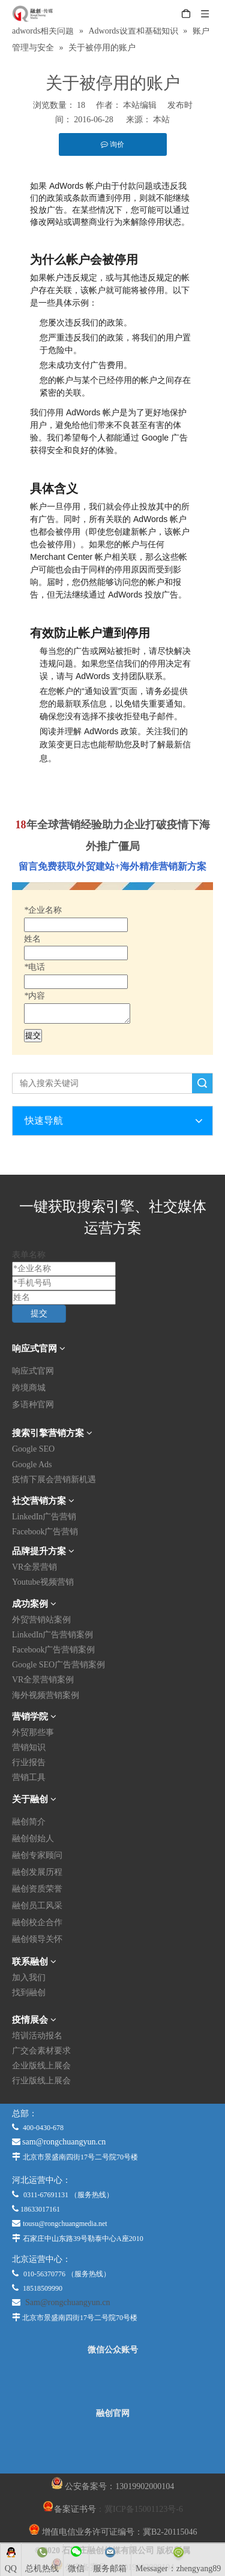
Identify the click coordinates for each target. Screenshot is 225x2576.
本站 (161, 119)
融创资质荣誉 (37, 1888)
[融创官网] (112, 2445)
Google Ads (32, 1464)
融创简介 (29, 1821)
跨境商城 (29, 1387)
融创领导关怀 (37, 1939)
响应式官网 (33, 1371)
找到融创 (29, 1992)
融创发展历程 (37, 1872)
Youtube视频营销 (43, 1581)
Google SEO (33, 1448)
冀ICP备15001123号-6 (143, 2509)
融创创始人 (33, 1838)
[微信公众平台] (112, 2381)
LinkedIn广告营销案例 (52, 1634)
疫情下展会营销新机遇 (54, 1479)
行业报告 (29, 1762)
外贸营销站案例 (41, 1619)
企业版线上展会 (41, 2065)
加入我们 (29, 1977)
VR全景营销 (34, 1567)
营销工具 (29, 1777)
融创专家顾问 (37, 1855)
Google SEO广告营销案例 (58, 1664)
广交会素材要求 (41, 2050)
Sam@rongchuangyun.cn (67, 2302)
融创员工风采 (37, 1905)
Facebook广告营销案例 (53, 1649)
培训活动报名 (37, 2035)
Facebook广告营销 (45, 1531)
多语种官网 (33, 1404)
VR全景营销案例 (43, 1679)
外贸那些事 (33, 1732)
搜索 (202, 1083)
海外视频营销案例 (45, 1695)
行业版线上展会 (41, 2080)
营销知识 (29, 1747)
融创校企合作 (37, 1922)
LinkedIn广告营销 (44, 1516)
